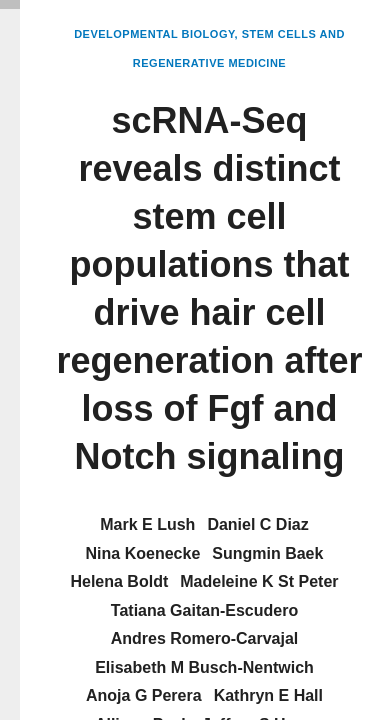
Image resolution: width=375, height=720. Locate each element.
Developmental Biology (154, 34)
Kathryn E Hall (268, 695)
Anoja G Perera (144, 695)
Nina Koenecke (143, 553)
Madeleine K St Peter (259, 581)
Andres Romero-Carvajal (205, 638)
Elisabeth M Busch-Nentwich (204, 667)
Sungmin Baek (267, 553)
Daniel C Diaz (257, 524)
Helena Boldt (119, 581)
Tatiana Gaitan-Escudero (204, 610)
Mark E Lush (147, 524)
